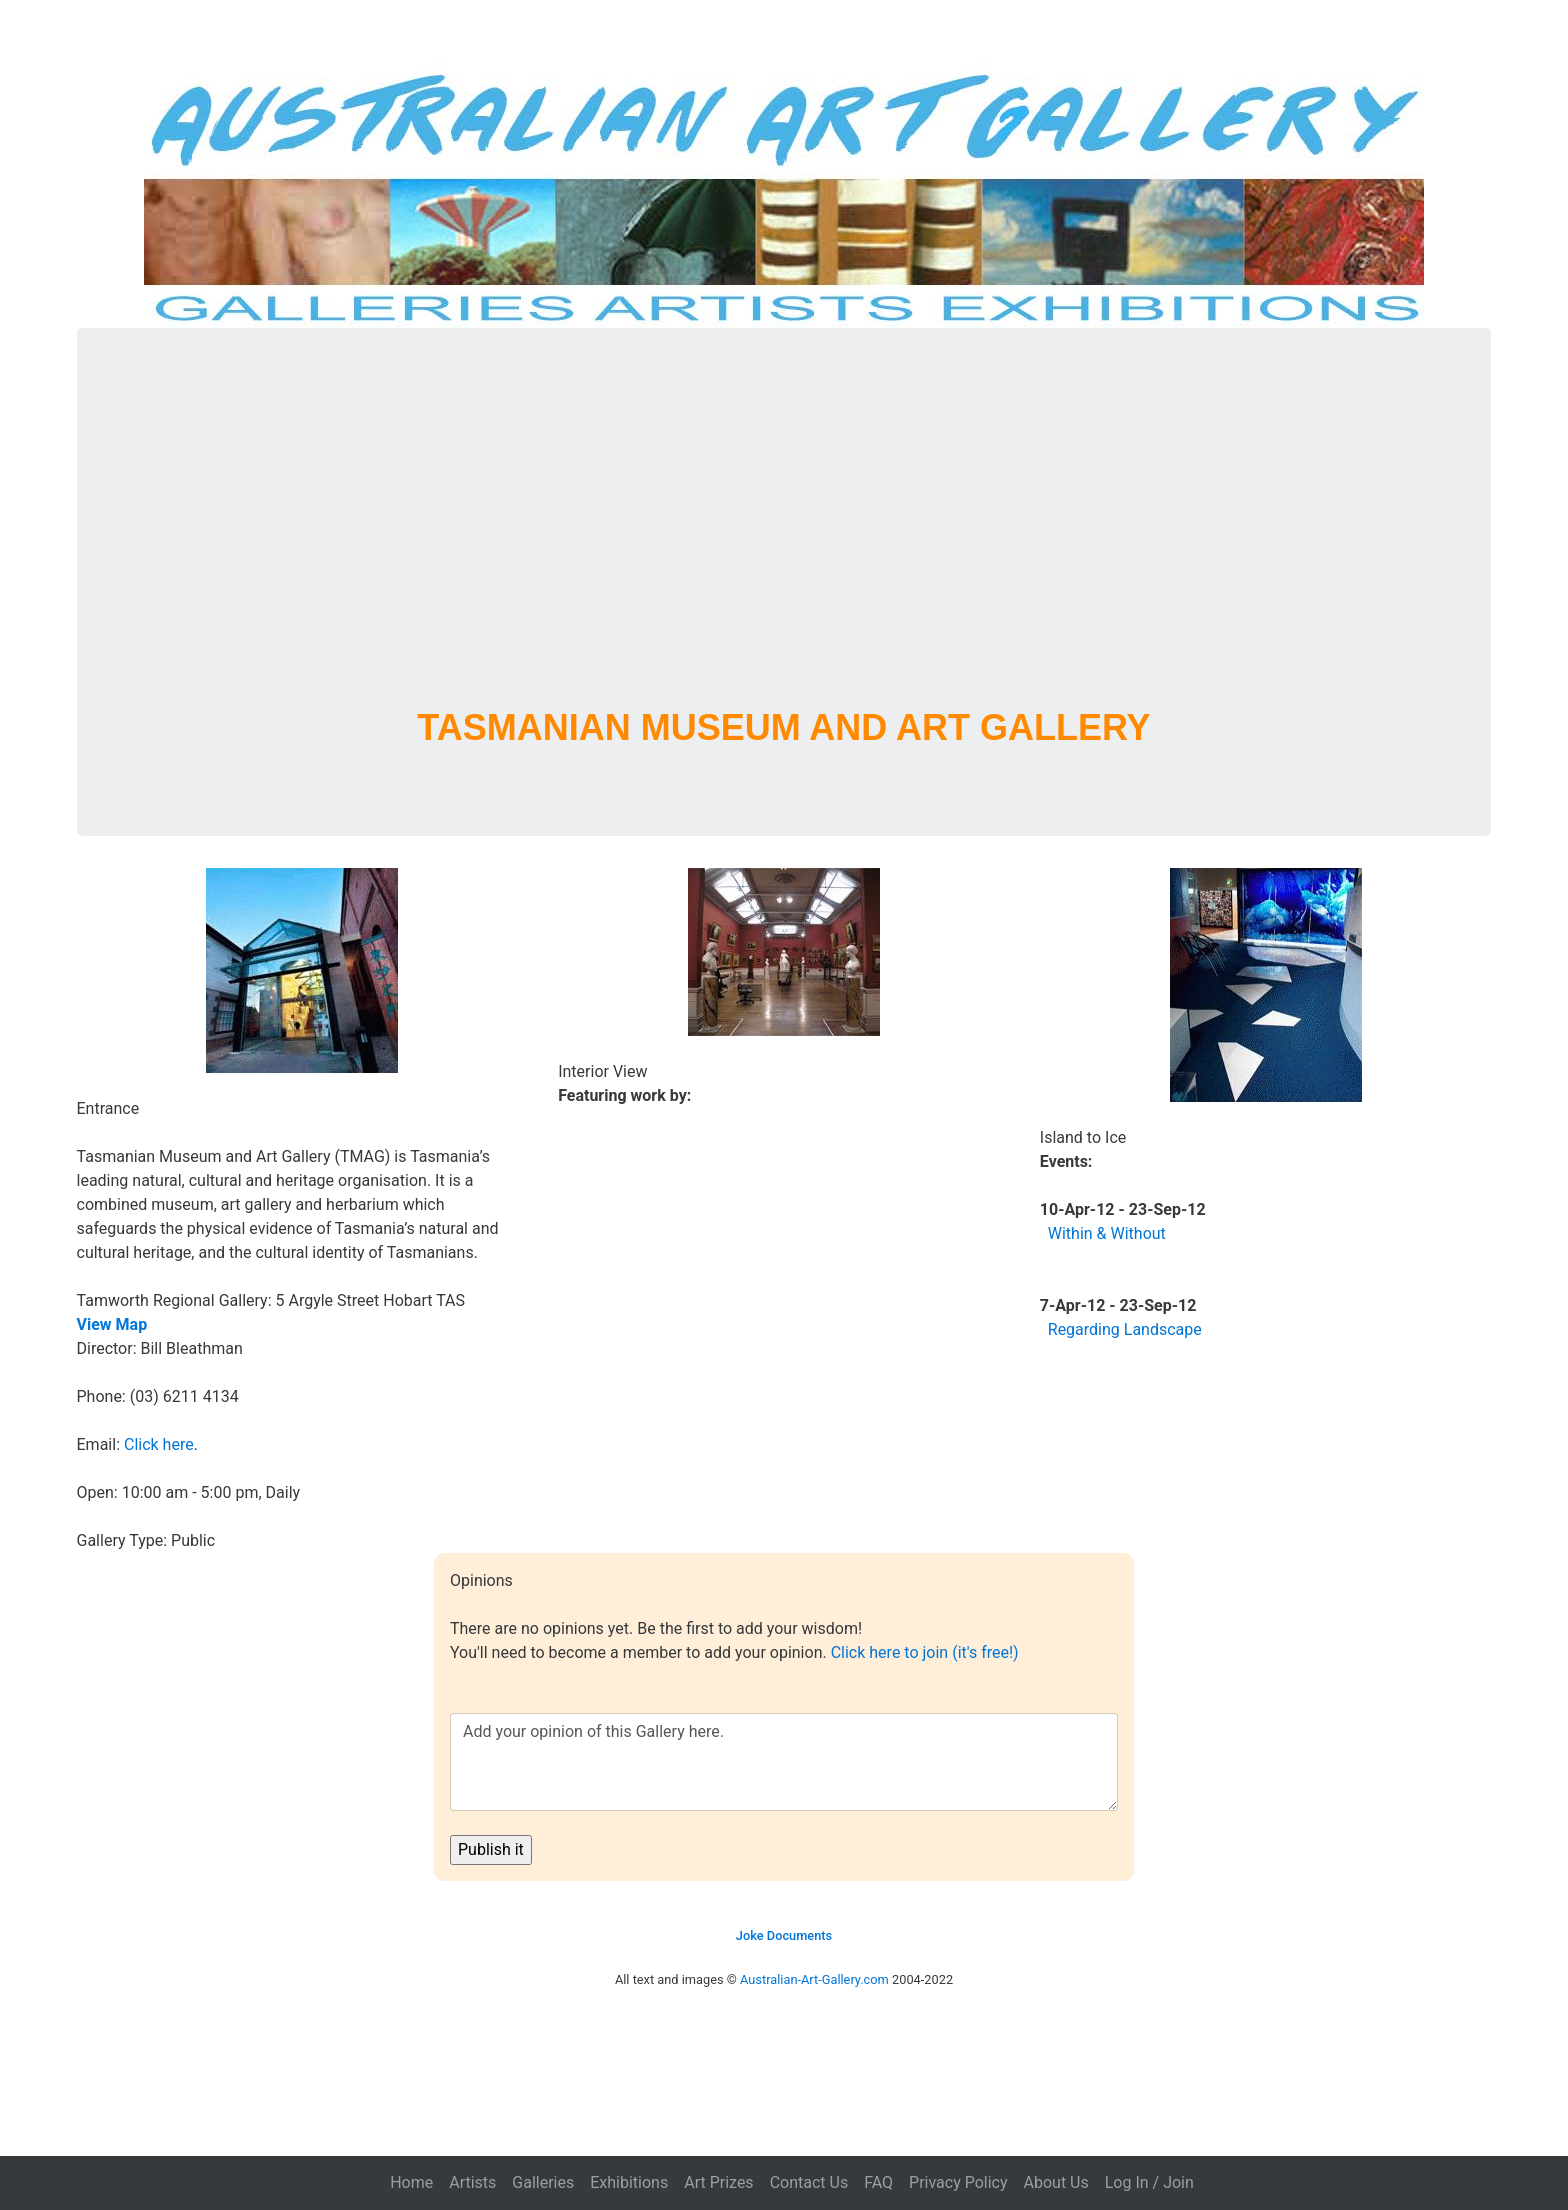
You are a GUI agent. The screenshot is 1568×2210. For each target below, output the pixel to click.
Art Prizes (718, 2182)
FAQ (878, 2182)
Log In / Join (1149, 2182)
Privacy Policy (958, 2182)
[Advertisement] (784, 542)
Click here (159, 1444)
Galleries (543, 2182)
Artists (472, 2182)
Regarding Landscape (1125, 1329)
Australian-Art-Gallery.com (814, 1979)
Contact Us (809, 2182)
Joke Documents (784, 1935)
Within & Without (1107, 1233)
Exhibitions (629, 2182)
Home (411, 2182)
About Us (1056, 2182)
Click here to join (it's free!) (925, 1652)
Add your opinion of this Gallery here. (784, 1762)
